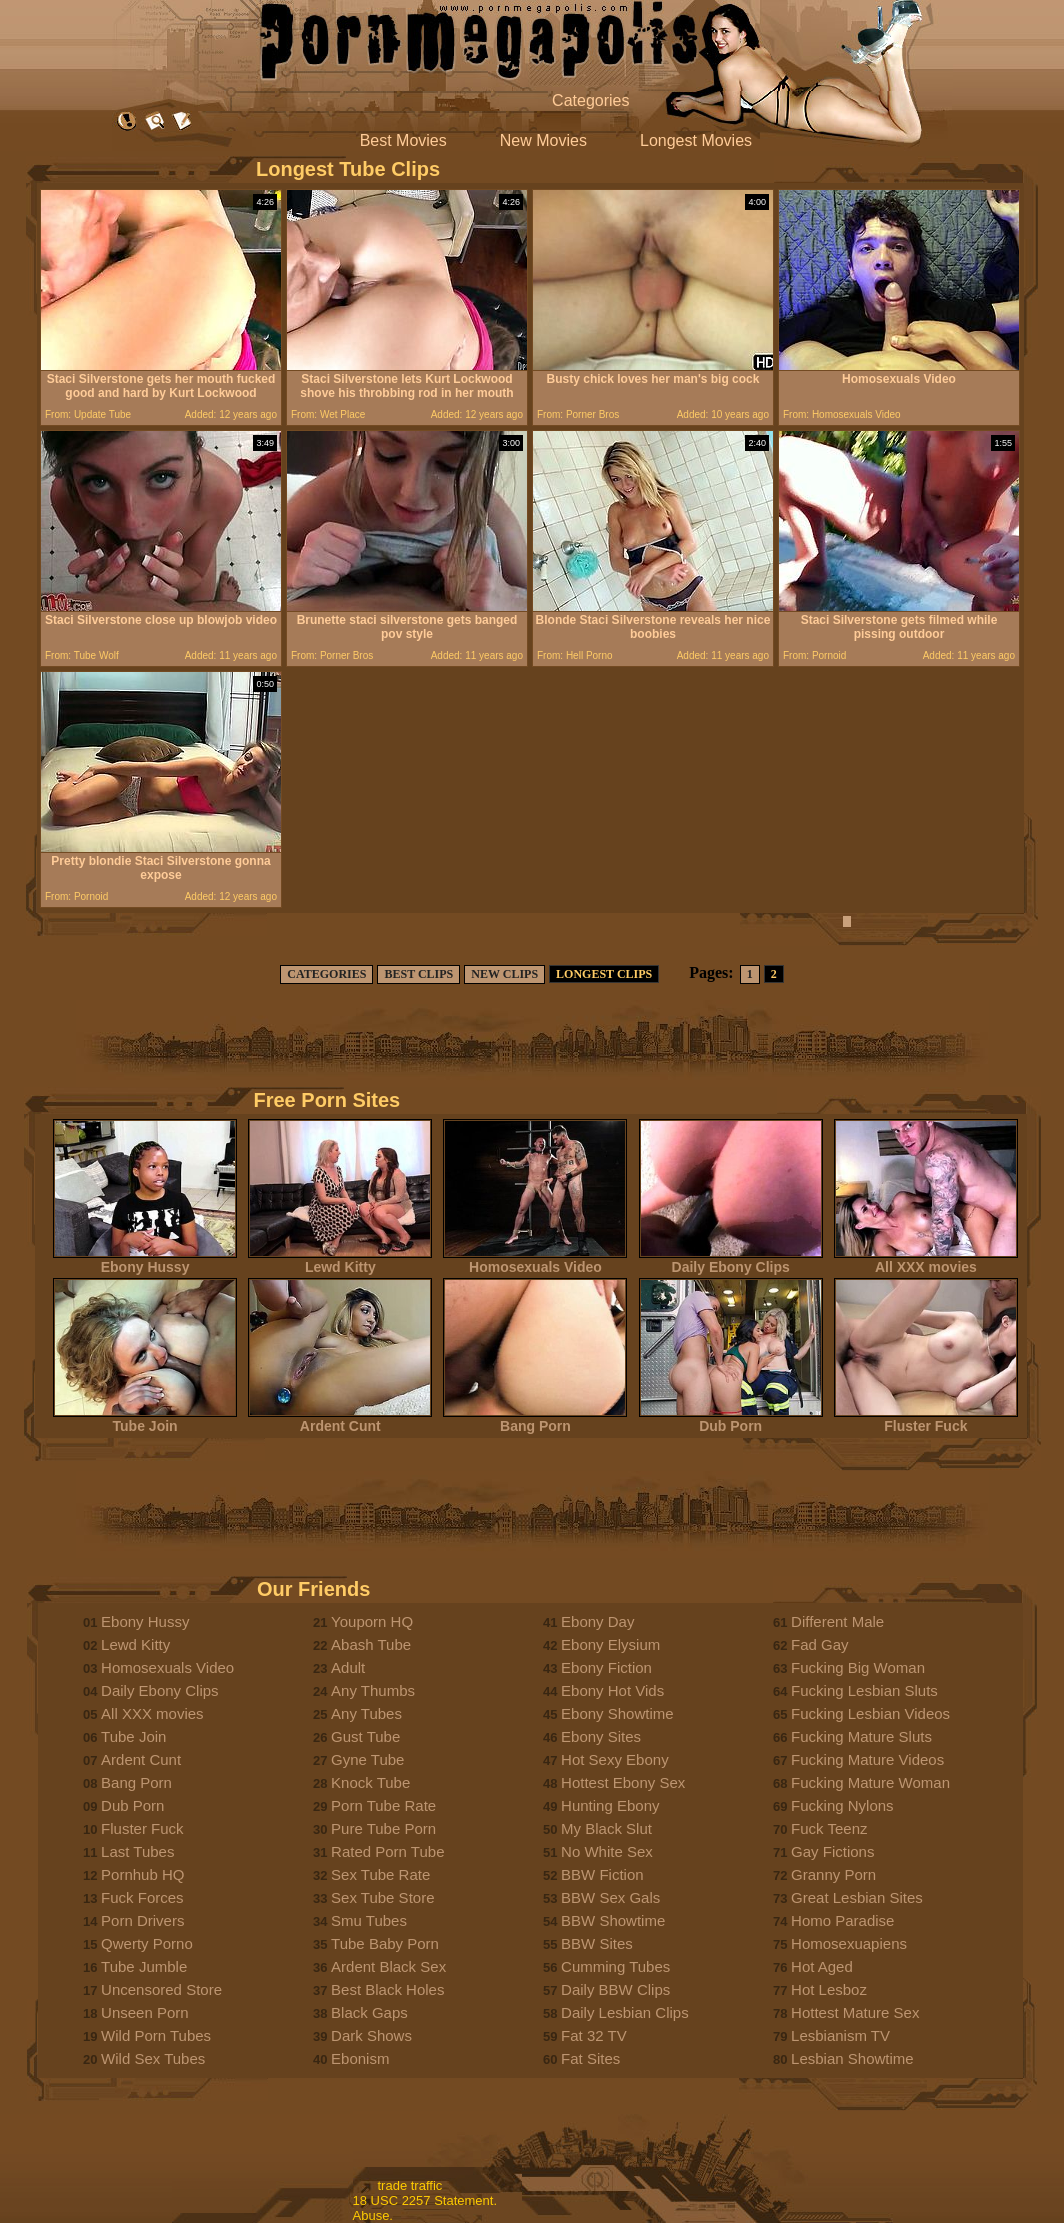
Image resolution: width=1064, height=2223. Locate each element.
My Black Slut (606, 1828)
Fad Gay (820, 1644)
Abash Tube (371, 1644)
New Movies (543, 140)
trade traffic (410, 2185)
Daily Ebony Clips (731, 1260)
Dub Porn (731, 1419)
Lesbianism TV (840, 2035)
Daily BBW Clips (615, 1989)
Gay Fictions (832, 1851)
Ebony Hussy (145, 1260)
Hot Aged (822, 1966)
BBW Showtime (613, 1920)
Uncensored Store (161, 1989)
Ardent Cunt (340, 1419)
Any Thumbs (373, 1690)
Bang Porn (535, 1419)
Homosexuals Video (535, 1260)
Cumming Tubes (615, 1966)
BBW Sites (597, 1943)
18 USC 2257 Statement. (425, 2200)
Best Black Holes (387, 1989)
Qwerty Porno (147, 1943)
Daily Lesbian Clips (625, 2012)
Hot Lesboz (829, 1989)
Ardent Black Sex (388, 1966)
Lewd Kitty (340, 1260)
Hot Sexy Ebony (615, 1759)
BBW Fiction (602, 1874)
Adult (348, 1667)
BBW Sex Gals (610, 1897)
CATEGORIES (326, 974)
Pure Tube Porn (383, 1828)
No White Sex (607, 1851)
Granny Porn (833, 1874)
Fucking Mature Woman (870, 1782)
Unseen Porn (145, 2012)
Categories (590, 100)
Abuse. (373, 2215)
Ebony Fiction (606, 1667)
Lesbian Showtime (852, 2058)
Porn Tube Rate (383, 1805)
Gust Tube (365, 1736)
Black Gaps (369, 2012)
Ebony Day (597, 1621)
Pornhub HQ (142, 1874)
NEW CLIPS (504, 974)
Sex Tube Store (382, 1897)
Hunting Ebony (610, 1805)
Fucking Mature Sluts (861, 1736)
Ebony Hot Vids (612, 1690)
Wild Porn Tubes (156, 2035)
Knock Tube (370, 1782)
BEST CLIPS (418, 974)
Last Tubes (137, 1851)
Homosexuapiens (849, 1943)
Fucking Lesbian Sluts (864, 1690)
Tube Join (145, 1419)
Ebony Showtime (617, 1713)
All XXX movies (926, 1260)
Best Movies (403, 140)
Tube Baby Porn (385, 1943)
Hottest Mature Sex (855, 2012)
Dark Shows (371, 2035)
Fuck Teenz (829, 1828)
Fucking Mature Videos (867, 1759)
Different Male (837, 1621)
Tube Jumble (144, 1966)
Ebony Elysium (610, 1644)
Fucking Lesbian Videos (870, 1713)
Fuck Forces (142, 1897)
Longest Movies (696, 140)
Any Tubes (366, 1713)
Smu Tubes (369, 1920)
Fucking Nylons (842, 1805)
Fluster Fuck (926, 1419)
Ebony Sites (601, 1736)
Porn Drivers (142, 1920)
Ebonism (360, 2058)
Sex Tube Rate (380, 1874)
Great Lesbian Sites (857, 1897)
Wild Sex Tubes (153, 2058)
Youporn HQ (372, 1621)
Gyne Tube (367, 1759)
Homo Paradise (842, 1920)
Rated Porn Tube (387, 1851)
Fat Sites (590, 2058)
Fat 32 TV (594, 2035)
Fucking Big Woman (858, 1667)
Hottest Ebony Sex (623, 1782)
